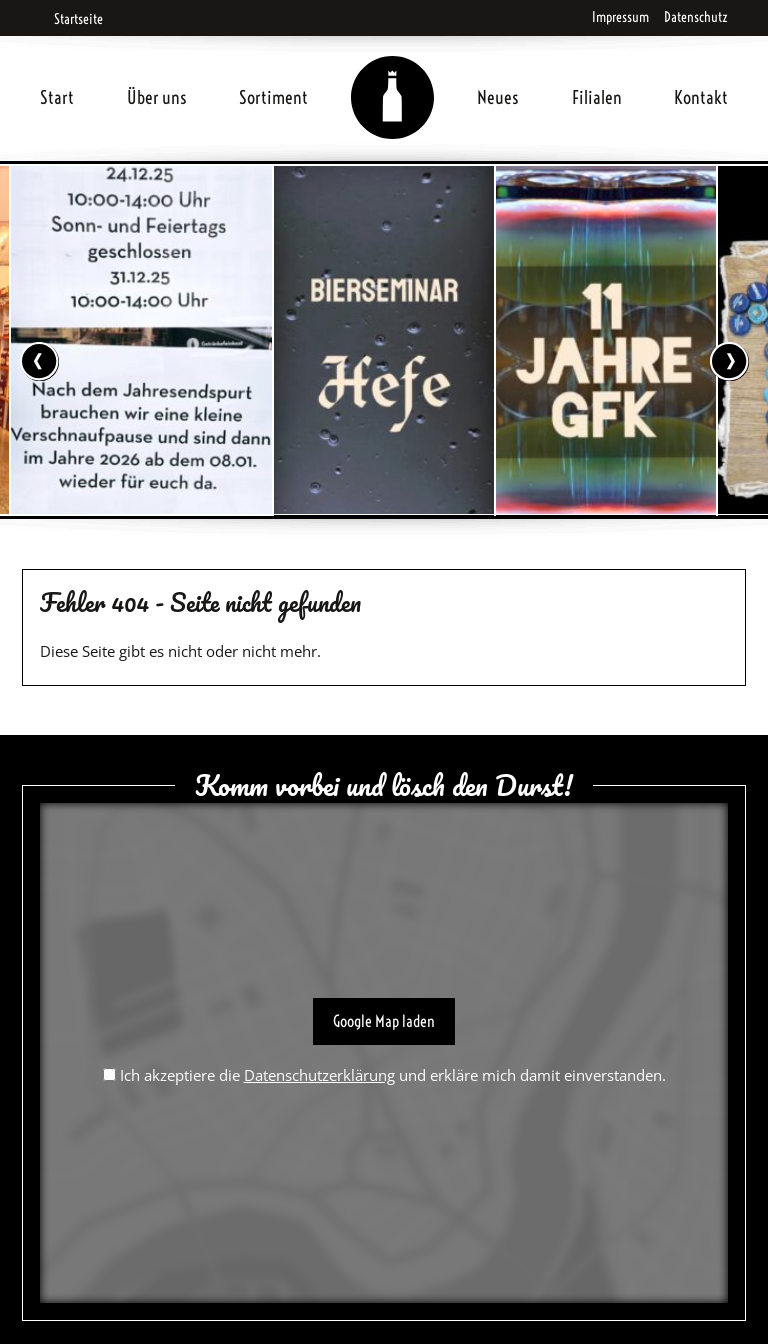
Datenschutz (696, 17)
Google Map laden (384, 1021)
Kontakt (701, 97)
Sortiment (273, 97)
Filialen (597, 97)
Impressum (620, 17)
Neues (498, 97)
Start (57, 97)
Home (393, 73)
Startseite (71, 19)
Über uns (157, 97)
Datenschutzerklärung (319, 1075)
